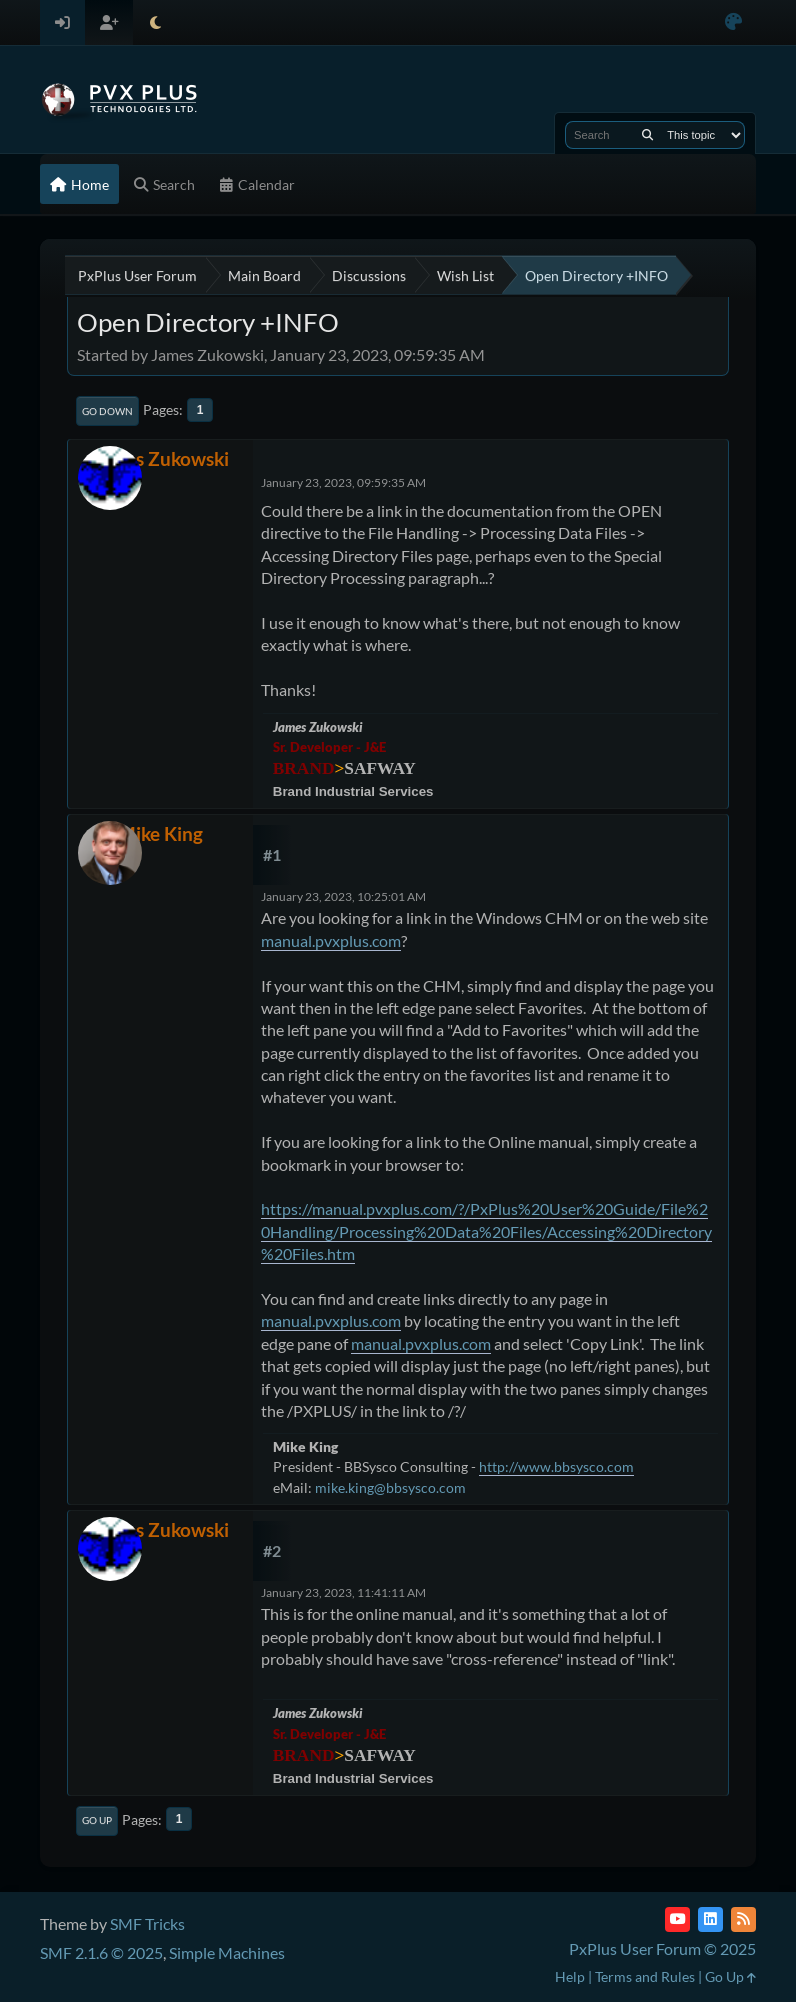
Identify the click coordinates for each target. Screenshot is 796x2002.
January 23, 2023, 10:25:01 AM (343, 896)
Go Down (107, 411)
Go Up (97, 1820)
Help (570, 1976)
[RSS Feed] (743, 1919)
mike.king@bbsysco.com (390, 1487)
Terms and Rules (645, 1976)
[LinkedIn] (710, 1919)
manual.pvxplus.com (331, 940)
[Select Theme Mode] (155, 22)
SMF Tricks (147, 1923)
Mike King (160, 833)
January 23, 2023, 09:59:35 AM (343, 482)
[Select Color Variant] (733, 22)
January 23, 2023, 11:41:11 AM (343, 1592)
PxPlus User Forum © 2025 (662, 1948)
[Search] (647, 135)
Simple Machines (227, 1952)
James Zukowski (160, 458)
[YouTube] (677, 1919)
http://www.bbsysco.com (556, 1466)
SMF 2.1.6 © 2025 (101, 1952)
